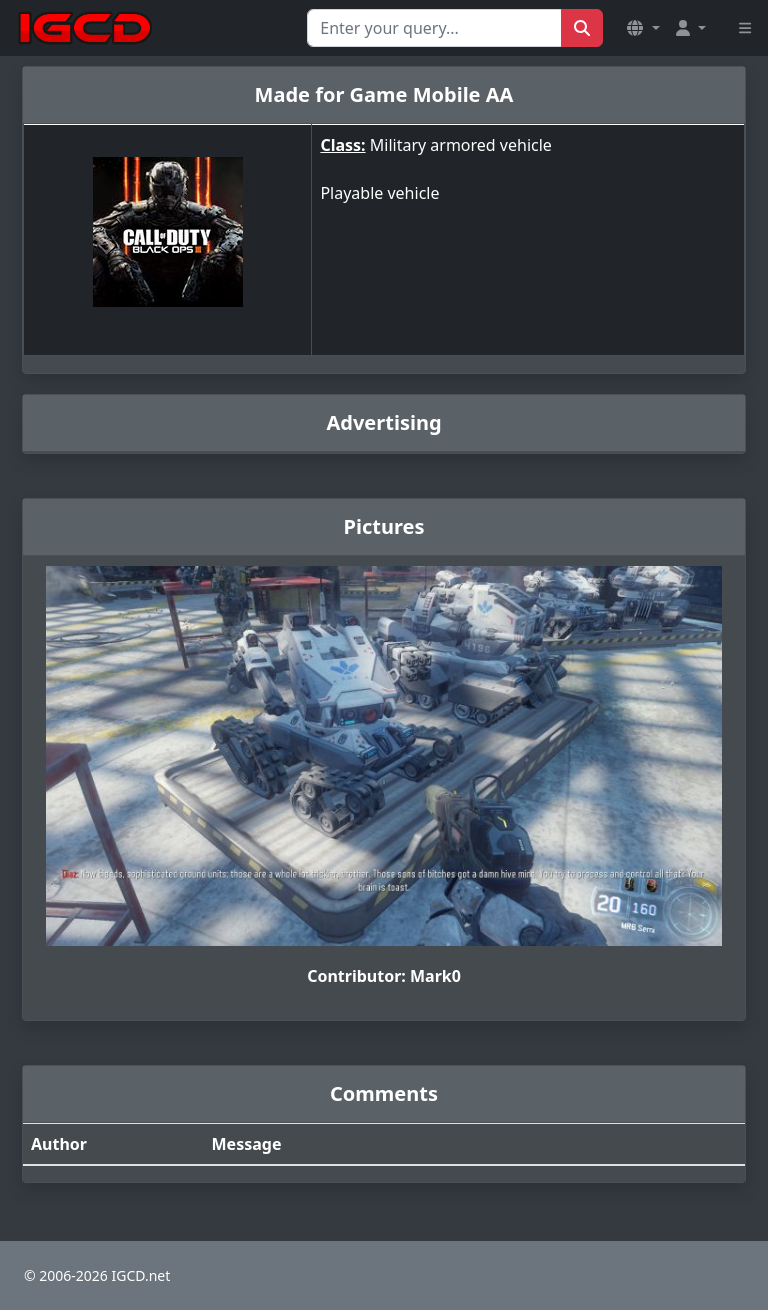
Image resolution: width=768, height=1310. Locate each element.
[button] (643, 28)
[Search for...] (434, 28)
